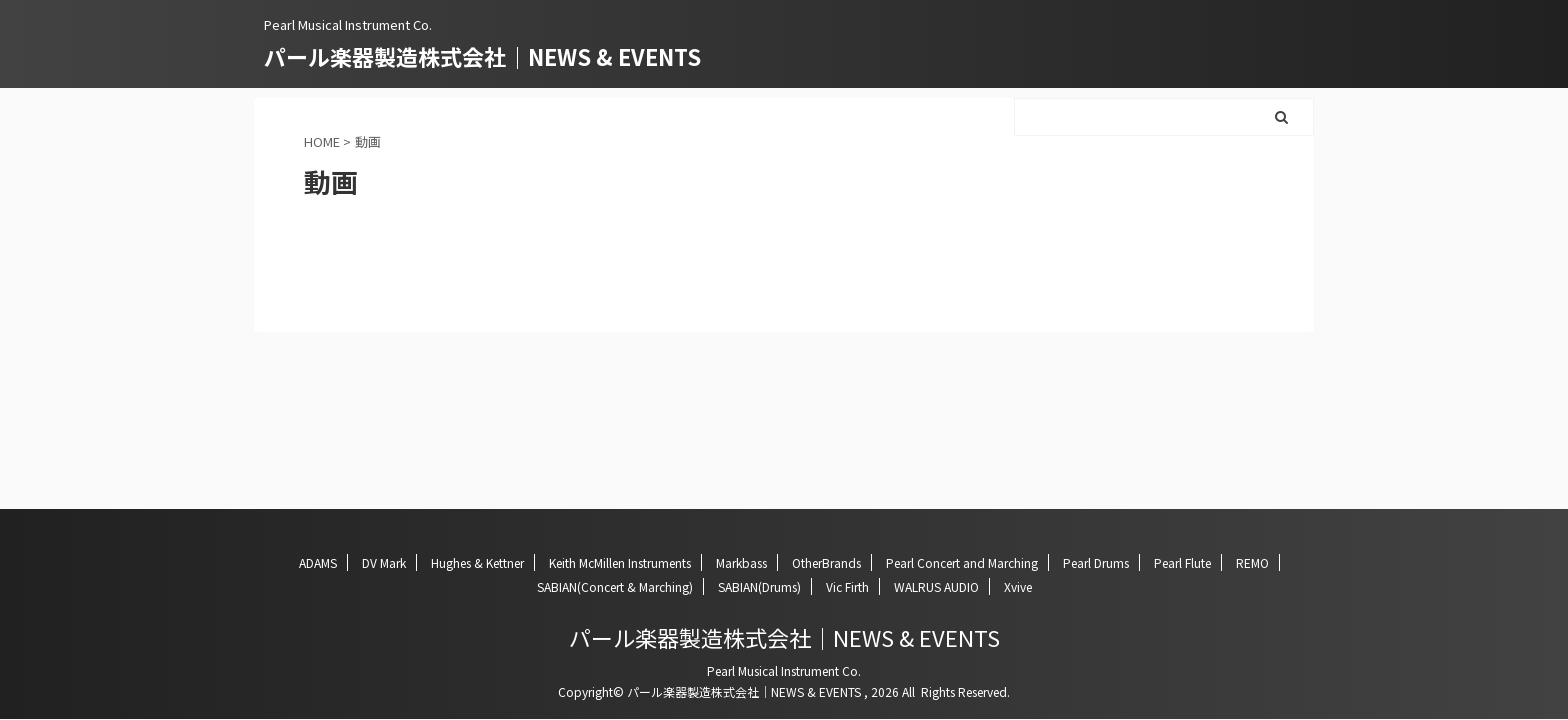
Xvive (1018, 586)
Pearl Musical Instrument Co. (784, 670)
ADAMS (318, 562)
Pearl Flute (1182, 562)
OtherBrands (826, 562)
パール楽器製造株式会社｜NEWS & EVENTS (482, 56)
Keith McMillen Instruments (620, 562)
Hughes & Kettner (477, 562)
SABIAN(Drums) (759, 586)
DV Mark (384, 562)
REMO (1252, 562)
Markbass (741, 562)
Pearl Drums (1096, 562)
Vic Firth (847, 586)
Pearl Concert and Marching (962, 562)
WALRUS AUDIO (936, 586)
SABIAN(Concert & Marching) (615, 586)
